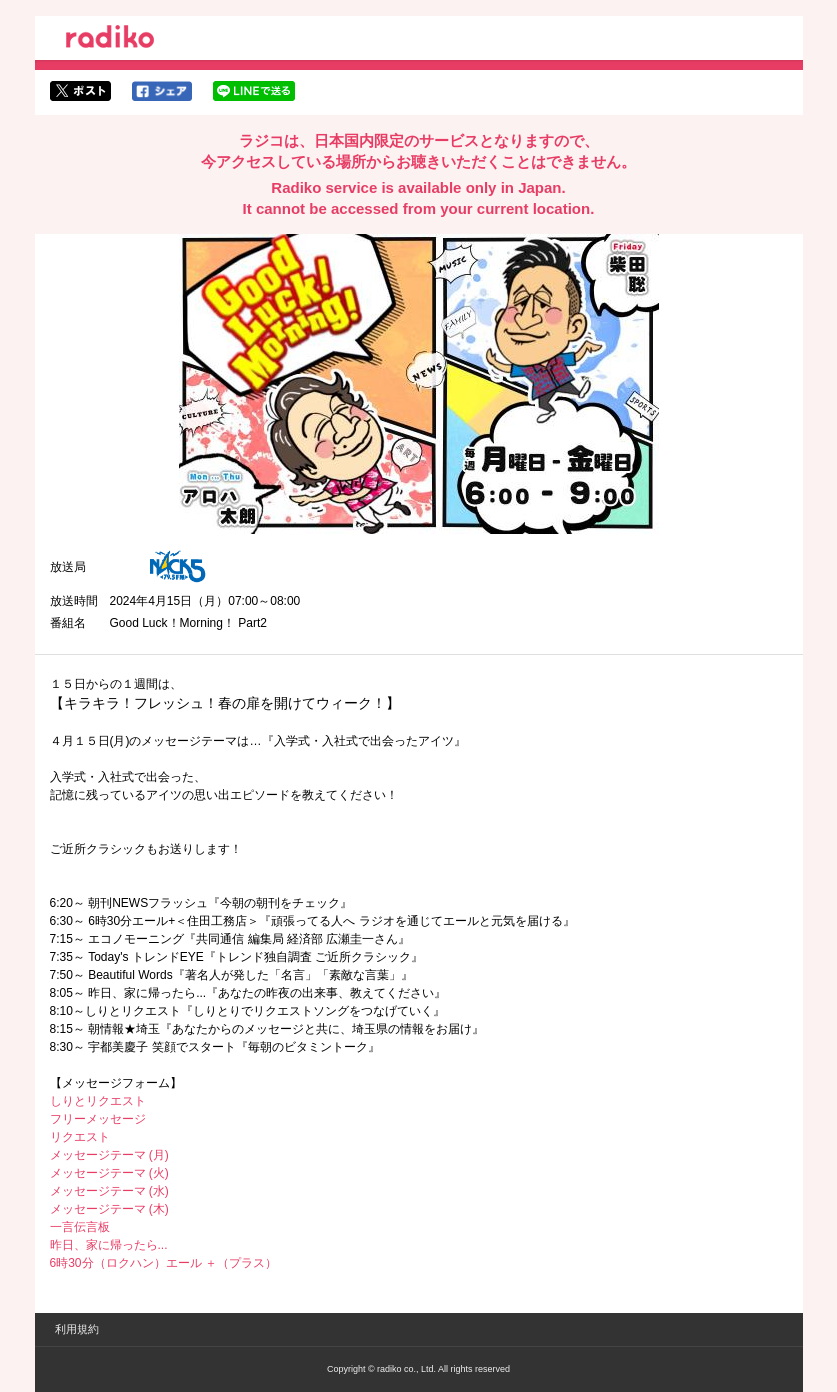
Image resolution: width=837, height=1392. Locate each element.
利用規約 (77, 1329)
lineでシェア (254, 91)
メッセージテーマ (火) (109, 1173)
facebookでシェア (162, 91)
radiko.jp (110, 40)
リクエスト (80, 1137)
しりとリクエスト (98, 1101)
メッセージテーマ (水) (109, 1191)
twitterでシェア (80, 91)
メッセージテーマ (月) (109, 1155)
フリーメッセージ (98, 1119)
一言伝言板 (80, 1227)
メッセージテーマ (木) (109, 1209)
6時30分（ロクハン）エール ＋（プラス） (163, 1263)
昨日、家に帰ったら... (109, 1245)
